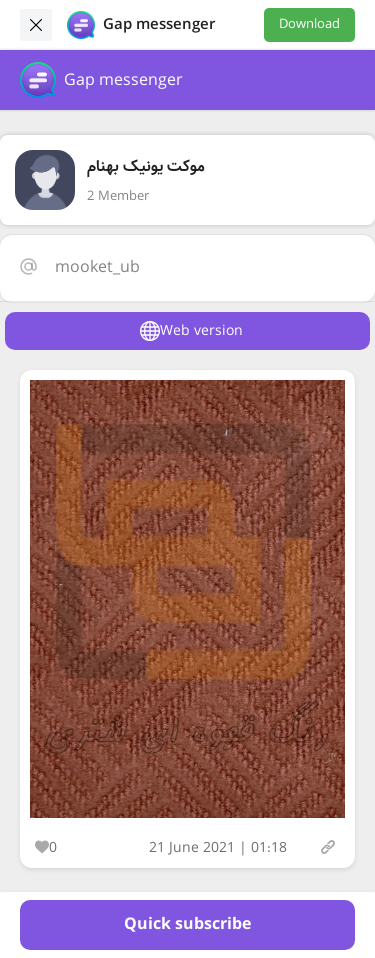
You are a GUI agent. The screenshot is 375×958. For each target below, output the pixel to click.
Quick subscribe (187, 924)
